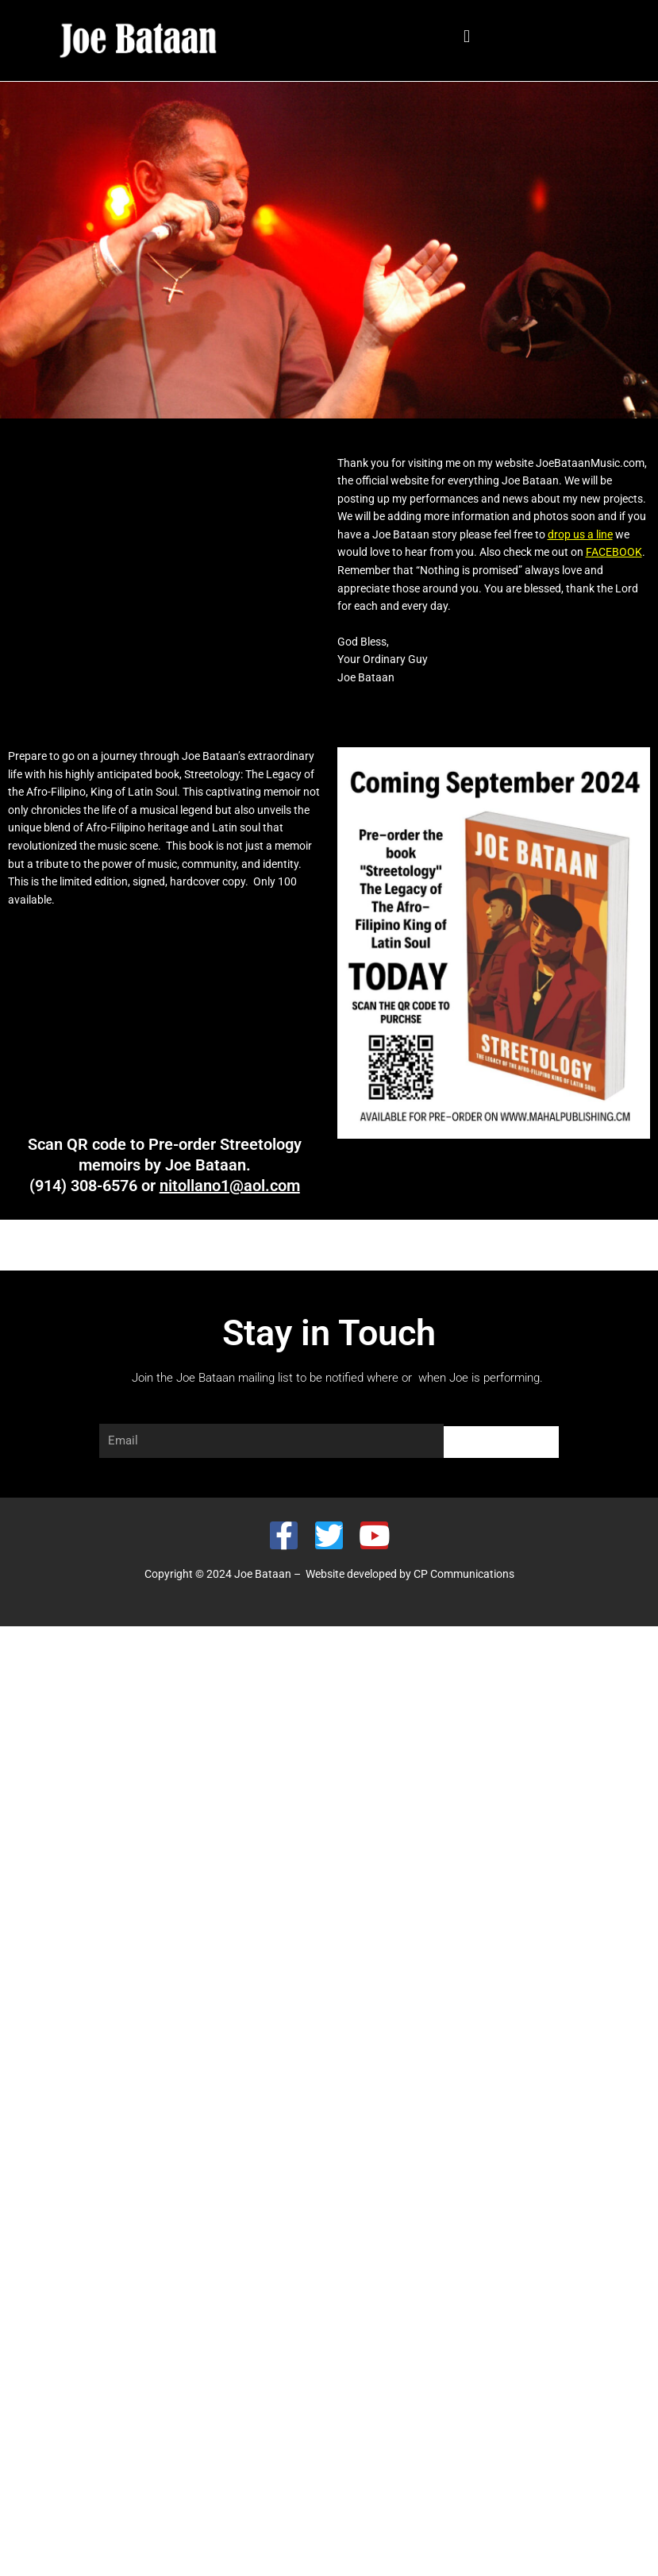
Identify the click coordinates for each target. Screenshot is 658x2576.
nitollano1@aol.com (230, 1185)
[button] (467, 37)
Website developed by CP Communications (410, 1574)
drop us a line (580, 534)
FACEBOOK (614, 552)
